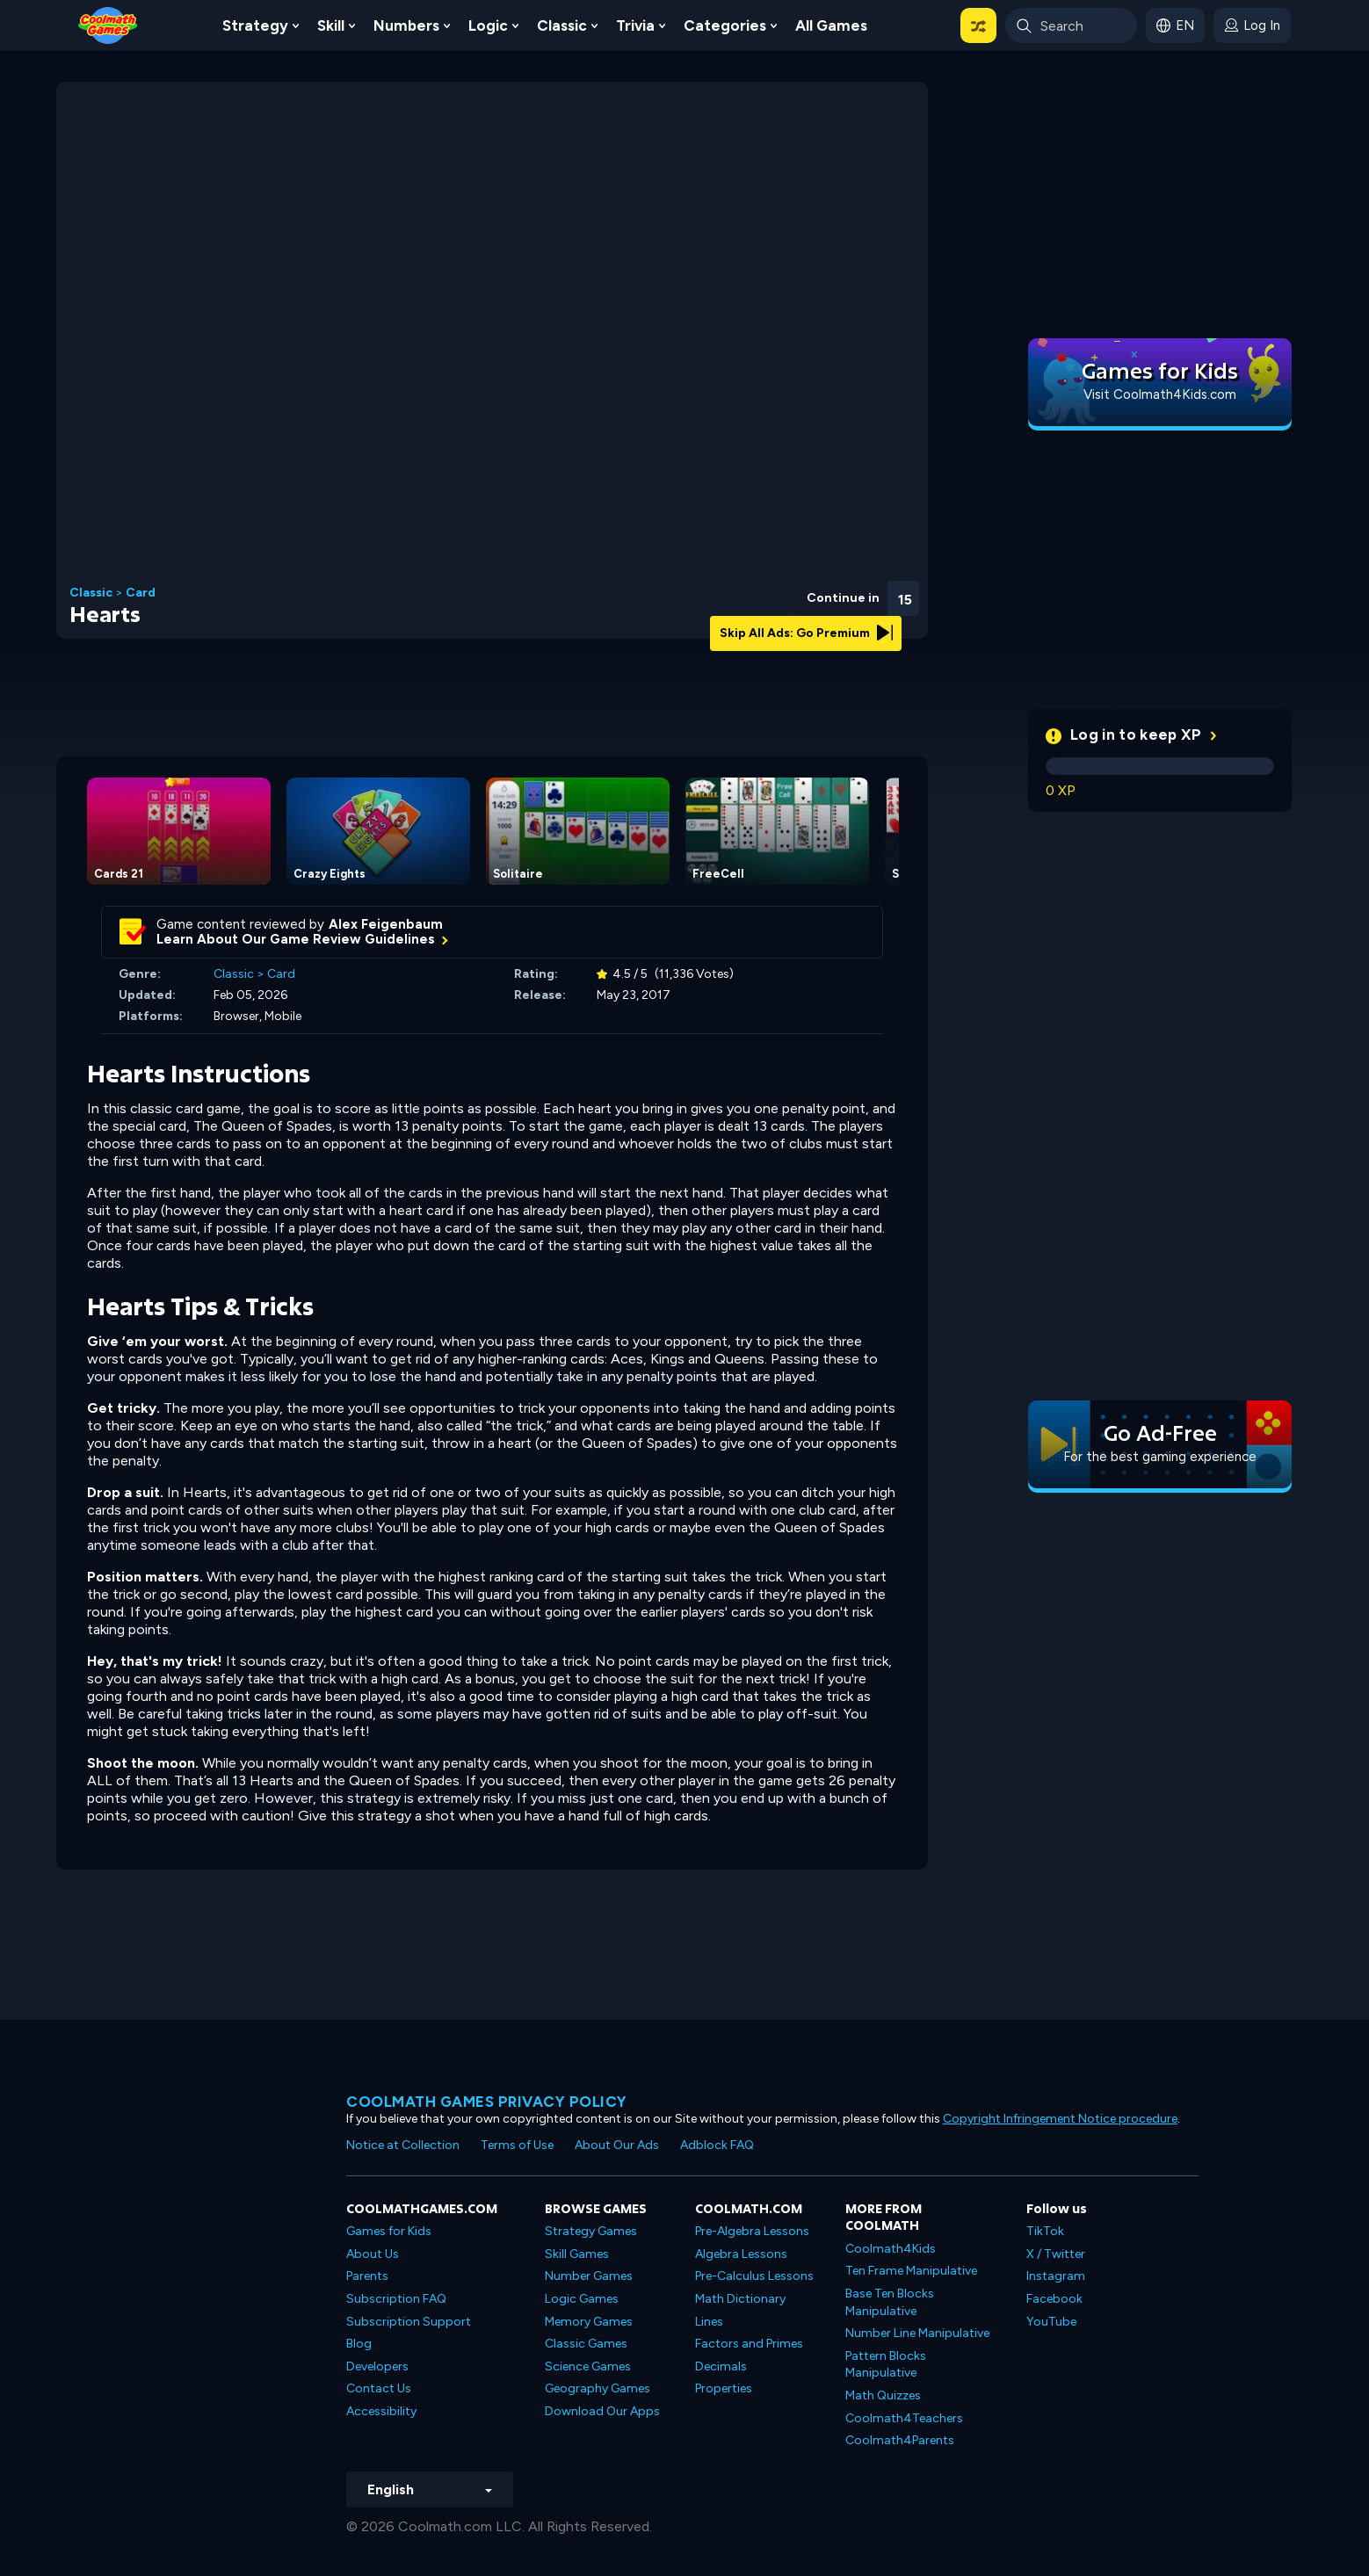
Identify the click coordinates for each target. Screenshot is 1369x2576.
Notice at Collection (403, 2145)
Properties (723, 2388)
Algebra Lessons (741, 2254)
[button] (978, 25)
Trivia (635, 25)
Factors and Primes (749, 2343)
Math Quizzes (883, 2395)
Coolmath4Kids (890, 2248)
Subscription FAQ (396, 2298)
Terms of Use (517, 2145)
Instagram (1055, 2275)
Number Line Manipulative (917, 2333)
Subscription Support (408, 2321)
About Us (372, 2254)
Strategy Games (591, 2231)
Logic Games (582, 2298)
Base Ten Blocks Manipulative (889, 2302)
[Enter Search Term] (1071, 25)
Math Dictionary (740, 2298)
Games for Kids (388, 2231)
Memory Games (589, 2321)
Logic (488, 25)
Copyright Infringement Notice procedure (1060, 2118)
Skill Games (577, 2254)
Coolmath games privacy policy (486, 2101)
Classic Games (586, 2343)
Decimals (721, 2366)
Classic (562, 25)
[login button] (1252, 25)
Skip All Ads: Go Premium (806, 633)
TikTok (1045, 2231)
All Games (831, 25)
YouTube (1051, 2321)
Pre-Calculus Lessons (754, 2275)
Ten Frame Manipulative (911, 2270)
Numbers (406, 25)
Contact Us (378, 2388)
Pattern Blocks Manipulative (885, 2364)
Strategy (255, 25)
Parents (367, 2275)
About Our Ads (617, 2145)
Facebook (1054, 2298)
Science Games (588, 2366)
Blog (359, 2343)
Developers (377, 2366)
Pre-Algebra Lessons (752, 2231)
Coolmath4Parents (899, 2440)
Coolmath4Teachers (904, 2418)
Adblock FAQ (717, 2145)
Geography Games (597, 2388)
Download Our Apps (602, 2411)
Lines (709, 2321)
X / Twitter (1055, 2254)
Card (141, 593)
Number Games (589, 2275)
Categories (725, 25)
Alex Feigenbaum (386, 924)
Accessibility (381, 2411)
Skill (330, 25)
